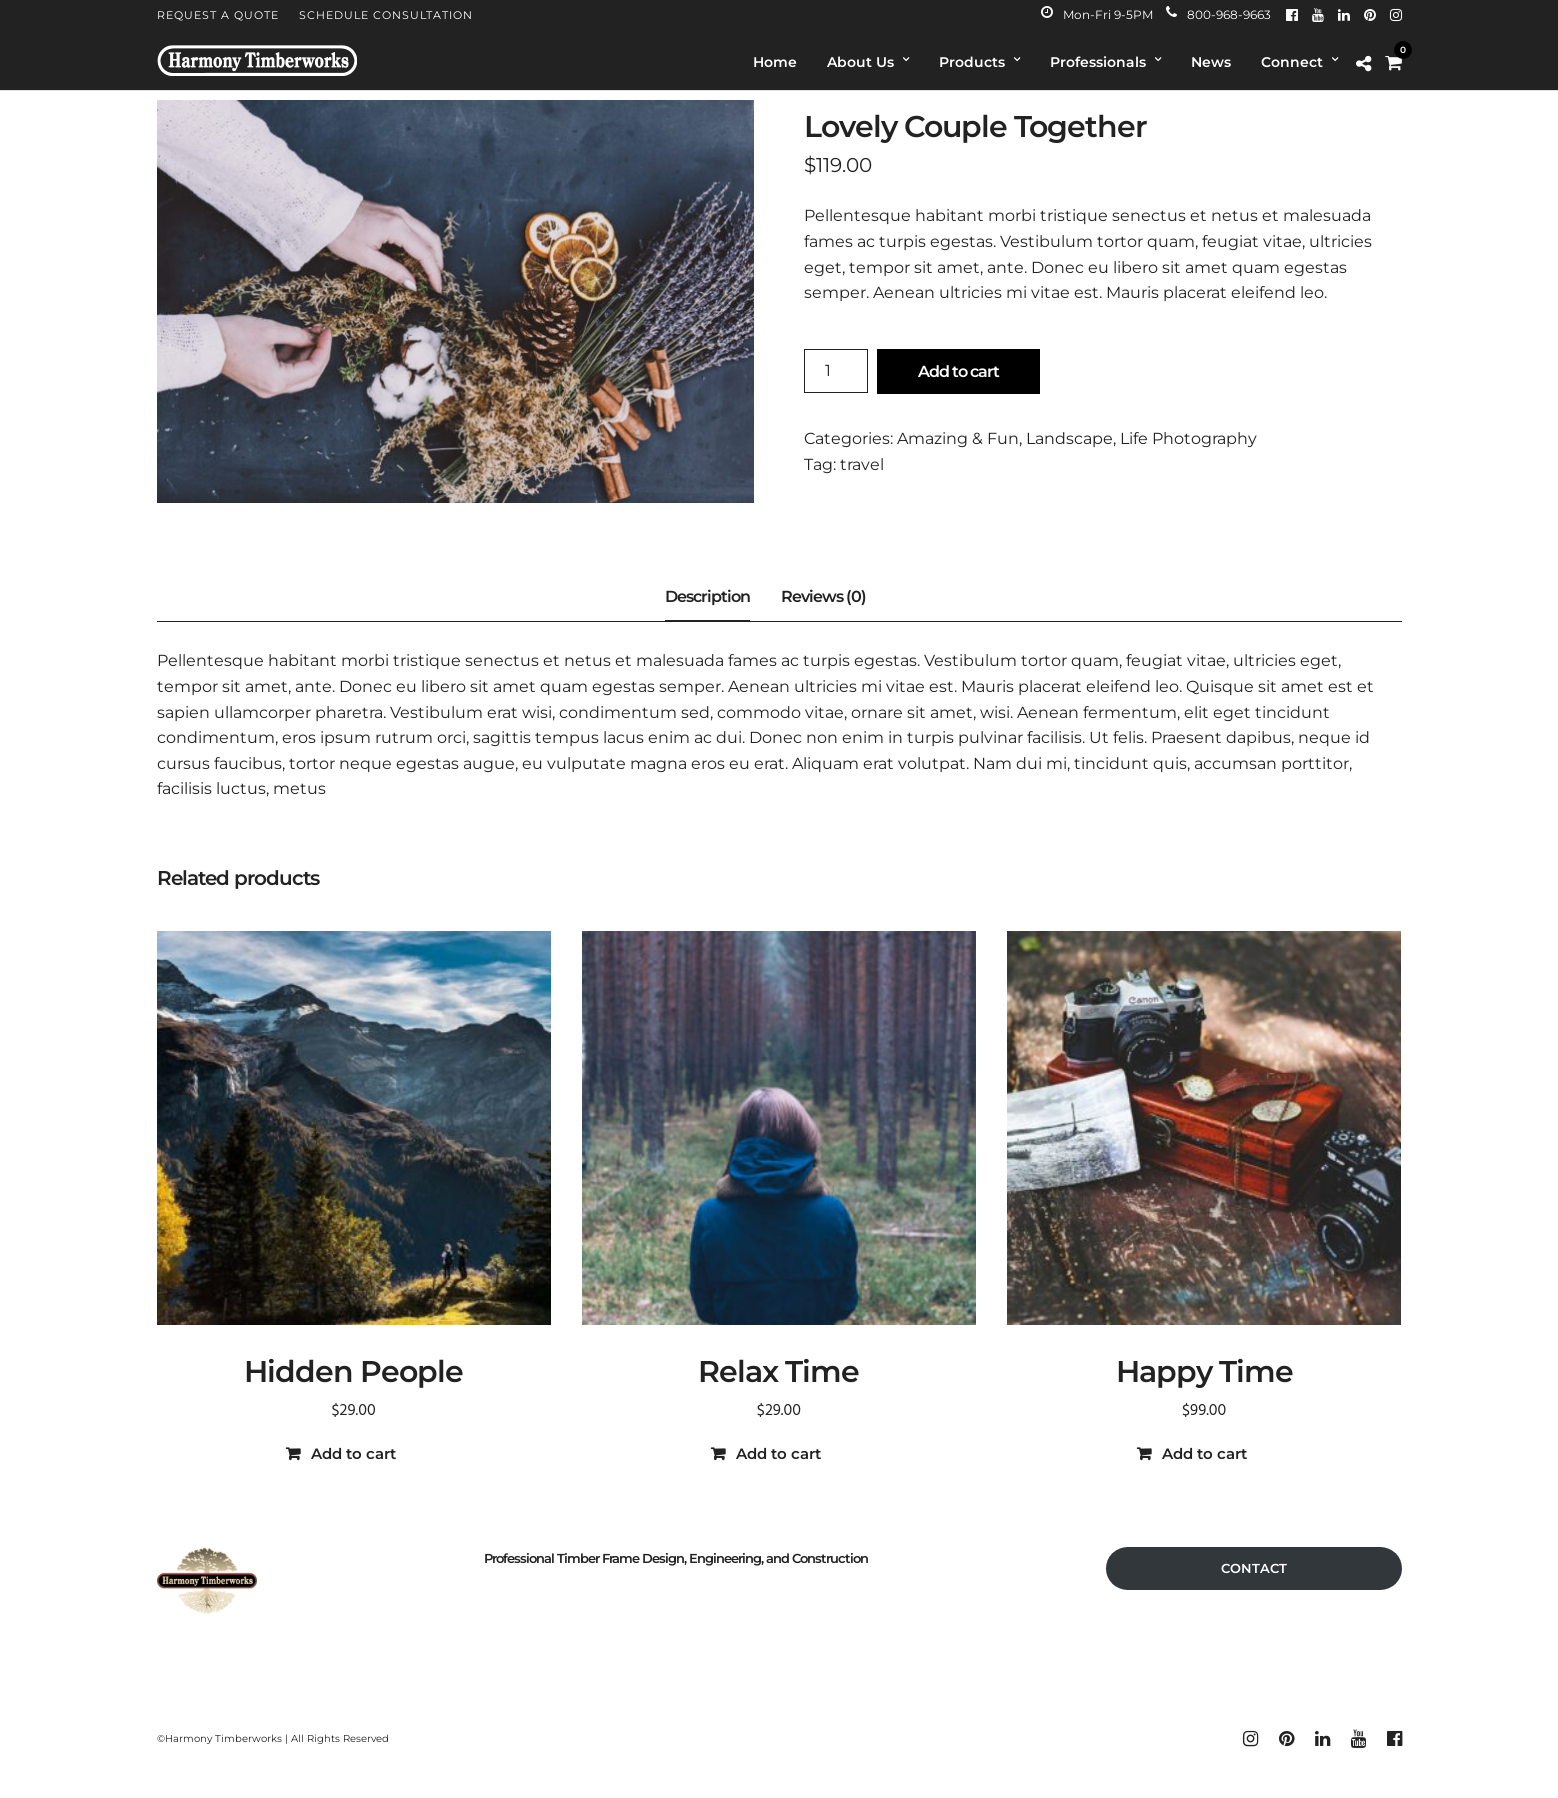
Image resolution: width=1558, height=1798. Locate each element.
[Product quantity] (836, 371)
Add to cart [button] (353, 1453)
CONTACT (1254, 1568)
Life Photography (1188, 438)
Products (972, 62)
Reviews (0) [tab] (823, 596)
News (1211, 62)
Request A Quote (218, 15)
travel (862, 464)
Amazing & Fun (958, 438)
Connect (1292, 62)
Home (775, 62)
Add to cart (958, 371)
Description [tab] (707, 596)
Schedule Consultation (386, 15)
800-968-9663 (1218, 14)
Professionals (1098, 62)
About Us (860, 62)
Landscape (1069, 438)
